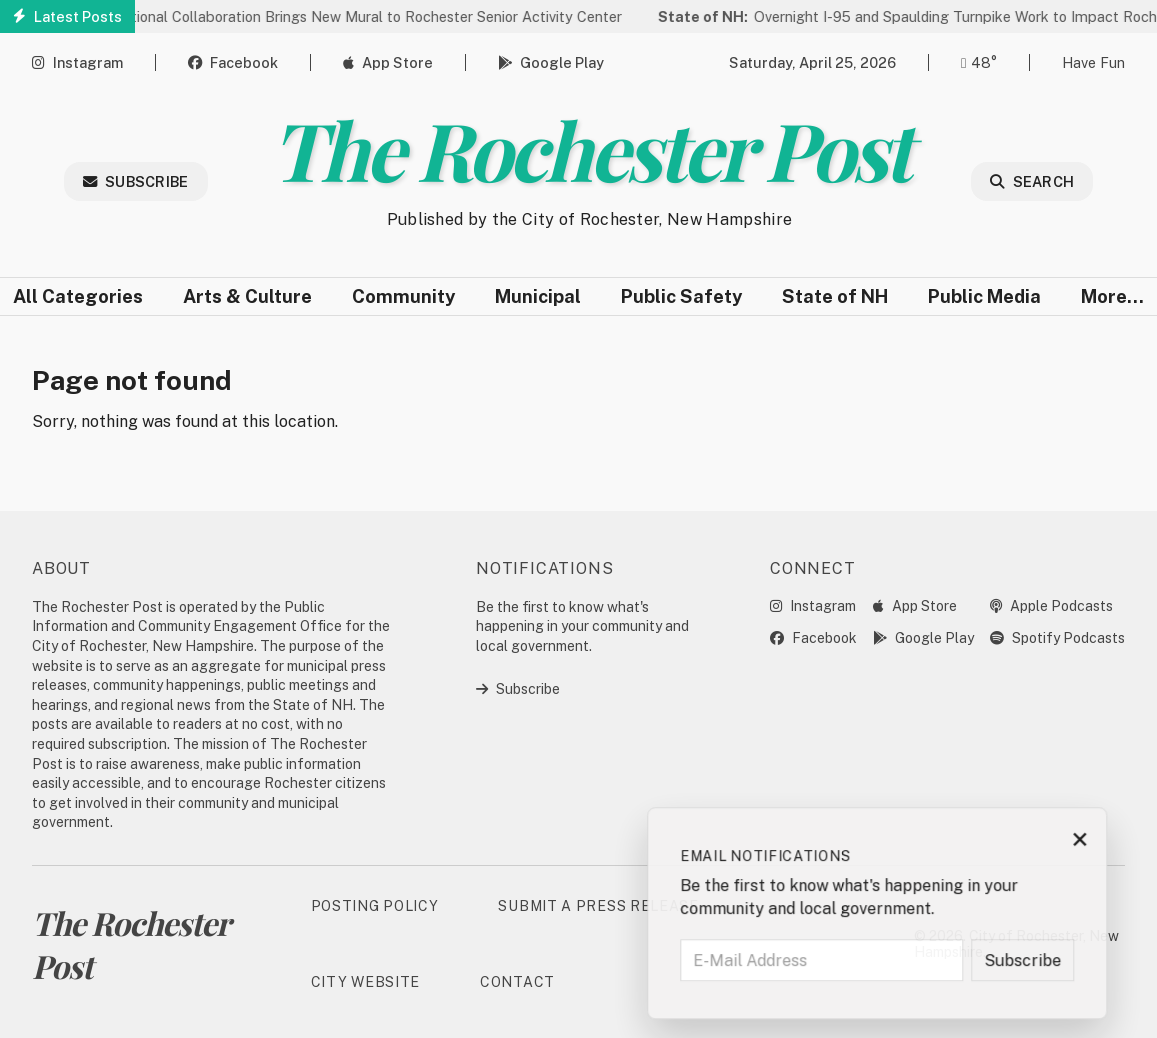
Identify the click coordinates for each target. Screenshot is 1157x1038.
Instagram (77, 62)
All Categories (78, 296)
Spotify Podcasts (1057, 638)
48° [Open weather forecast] (979, 62)
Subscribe (136, 181)
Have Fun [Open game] (1093, 62)
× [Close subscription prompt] (1109, 843)
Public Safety (681, 296)
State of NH (835, 296)
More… (1112, 296)
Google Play (551, 62)
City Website (365, 982)
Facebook (233, 62)
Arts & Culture (247, 296)
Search (1032, 181)
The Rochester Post (589, 148)
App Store (388, 62)
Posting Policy (375, 906)
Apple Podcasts (1051, 606)
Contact (517, 982)
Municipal (538, 296)
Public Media (984, 296)
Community (403, 296)
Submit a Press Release (598, 906)
